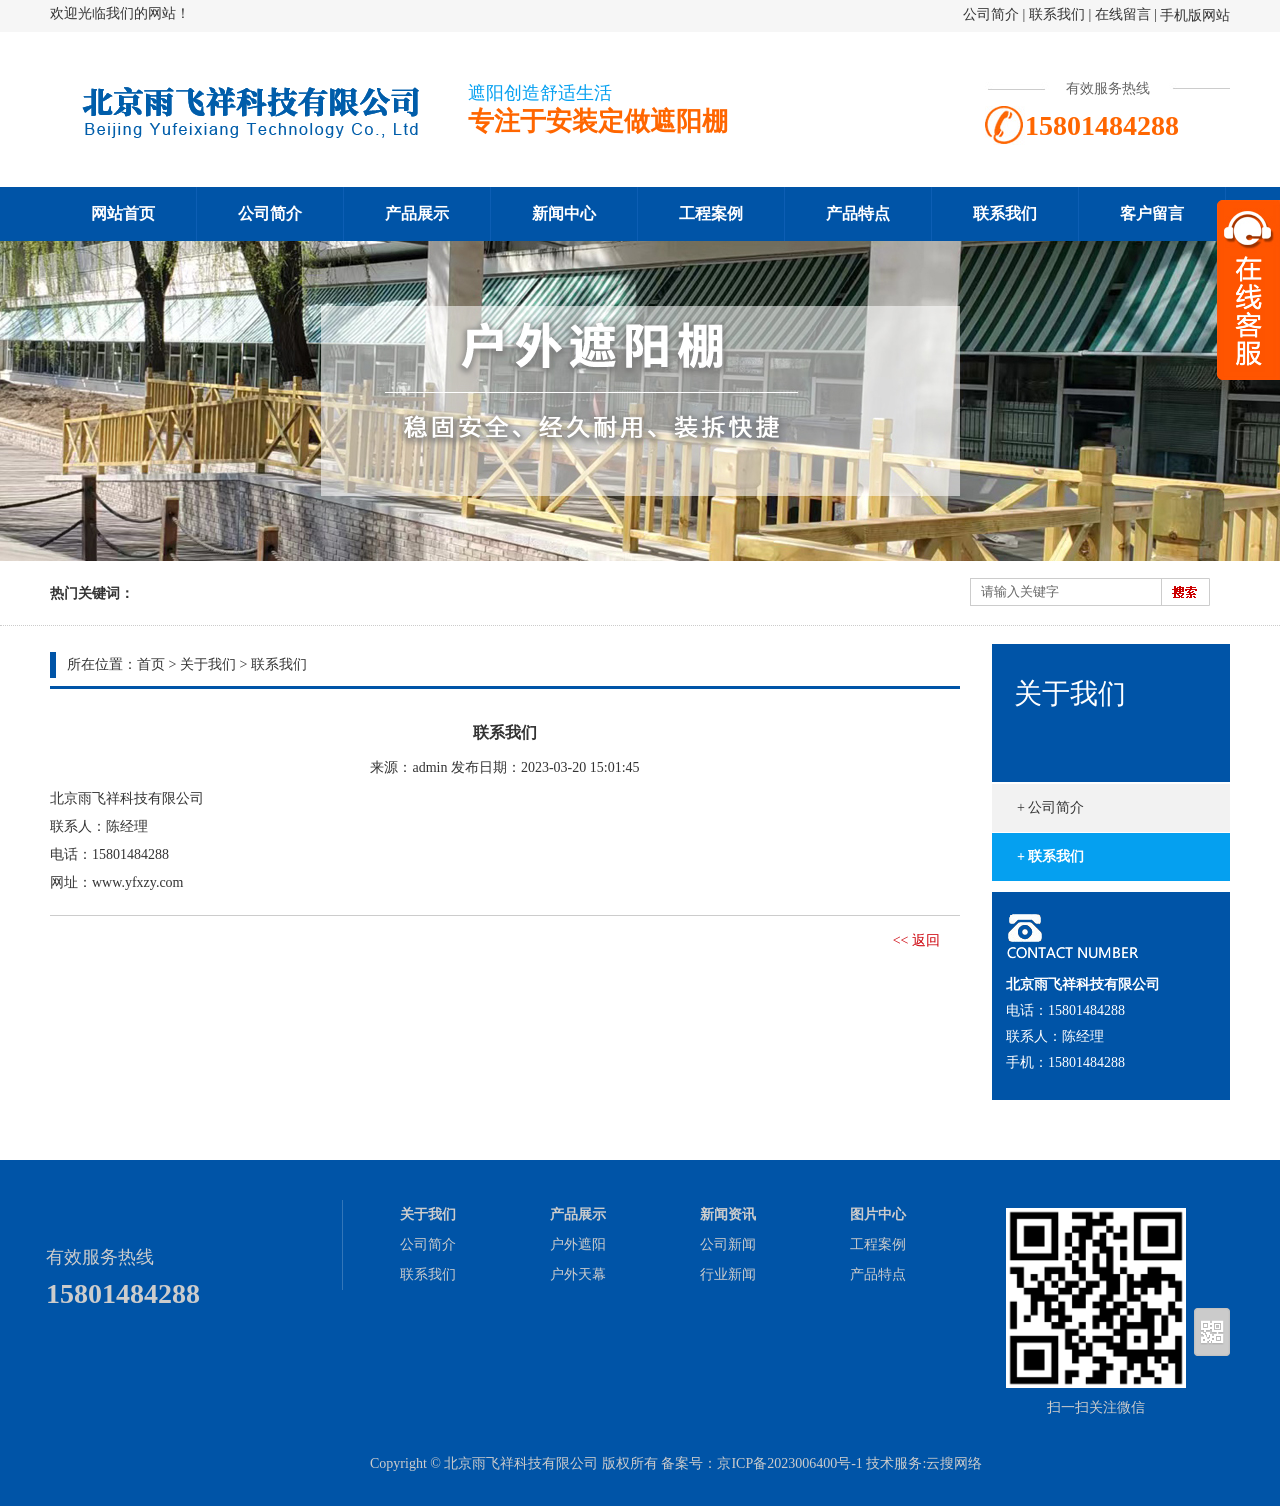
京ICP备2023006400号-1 (789, 1463)
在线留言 (1123, 14)
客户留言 (1152, 213)
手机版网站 (1195, 15)
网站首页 (123, 213)
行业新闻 (728, 1274)
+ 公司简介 (1050, 807)
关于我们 (208, 664)
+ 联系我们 (1050, 856)
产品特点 (858, 213)
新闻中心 (564, 213)
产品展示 (417, 213)
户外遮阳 (578, 1244)
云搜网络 (954, 1463)
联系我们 (1057, 14)
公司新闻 (728, 1244)
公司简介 (991, 14)
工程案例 (711, 213)
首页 (151, 664)
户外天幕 (578, 1274)
